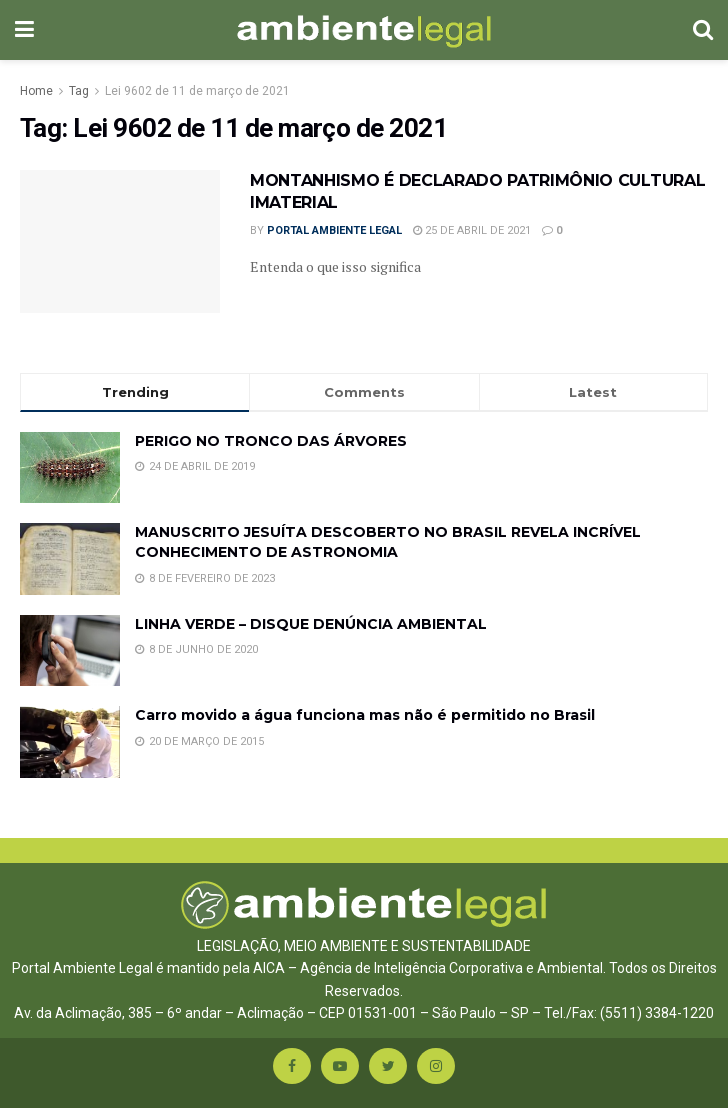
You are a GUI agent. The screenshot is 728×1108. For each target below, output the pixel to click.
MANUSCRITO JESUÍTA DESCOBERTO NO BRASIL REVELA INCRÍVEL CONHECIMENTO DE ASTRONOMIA (388, 542)
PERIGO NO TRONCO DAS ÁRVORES (271, 441)
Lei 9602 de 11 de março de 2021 (197, 91)
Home (36, 91)
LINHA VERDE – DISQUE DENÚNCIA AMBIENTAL (311, 624)
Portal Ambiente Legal (334, 230)
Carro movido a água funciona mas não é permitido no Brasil (365, 715)
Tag (79, 91)
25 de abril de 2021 (472, 230)
